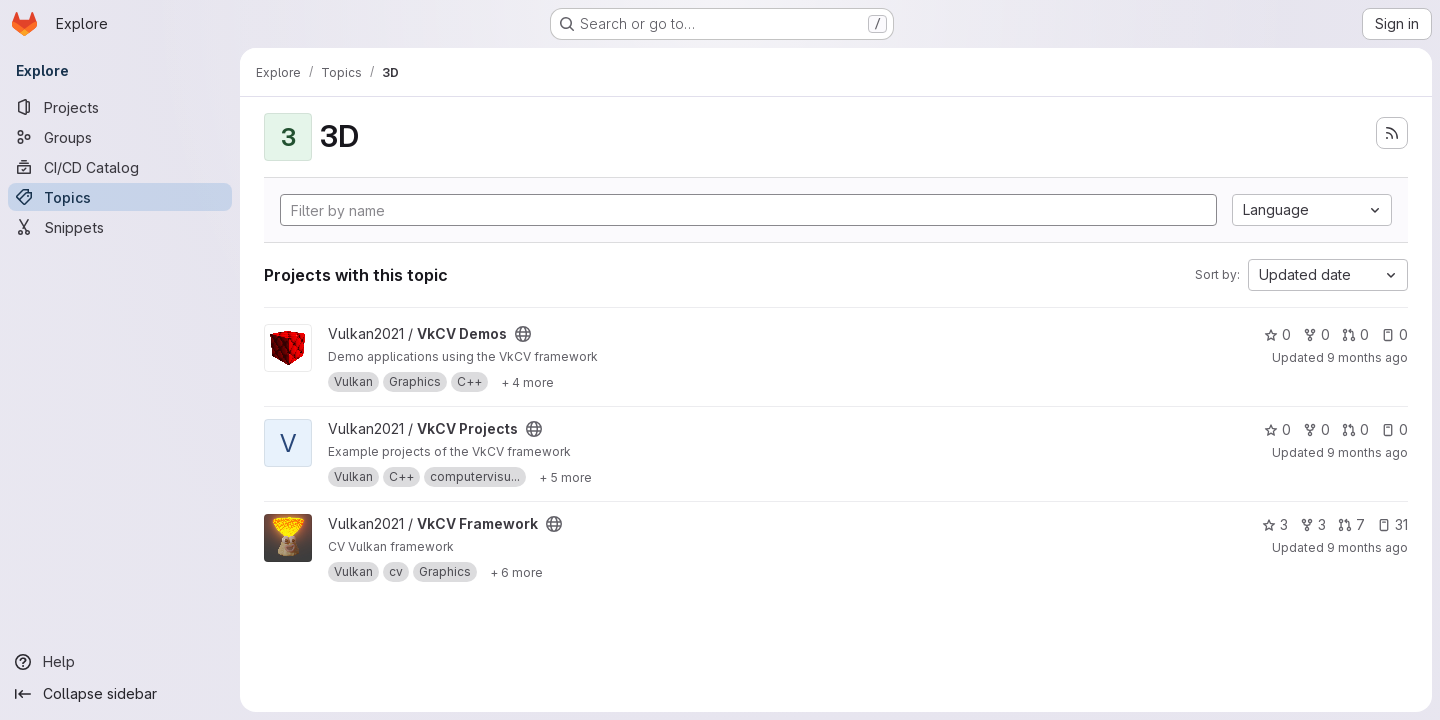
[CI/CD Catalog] (120, 167)
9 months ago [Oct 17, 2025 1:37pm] (1367, 357)
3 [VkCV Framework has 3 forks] (1313, 524)
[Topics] (120, 197)
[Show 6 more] (516, 572)
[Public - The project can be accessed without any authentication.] (523, 334)
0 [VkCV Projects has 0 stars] (1277, 429)
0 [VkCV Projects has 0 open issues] (1394, 429)
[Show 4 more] (527, 382)
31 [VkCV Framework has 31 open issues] (1392, 524)
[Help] (120, 662)
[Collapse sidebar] (120, 694)
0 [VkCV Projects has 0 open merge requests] (1355, 429)
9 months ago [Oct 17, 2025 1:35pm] (1367, 452)
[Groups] (120, 137)
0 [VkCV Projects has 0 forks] (1316, 429)
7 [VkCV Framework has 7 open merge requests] (1351, 524)
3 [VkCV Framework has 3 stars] (1275, 524)
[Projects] (120, 107)
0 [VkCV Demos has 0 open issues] (1394, 334)
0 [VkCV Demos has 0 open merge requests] (1355, 334)
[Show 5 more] (565, 477)
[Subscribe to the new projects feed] (1392, 133)
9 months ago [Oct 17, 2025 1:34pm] (1367, 547)
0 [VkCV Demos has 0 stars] (1277, 334)
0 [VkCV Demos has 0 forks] (1316, 334)
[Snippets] (120, 227)
